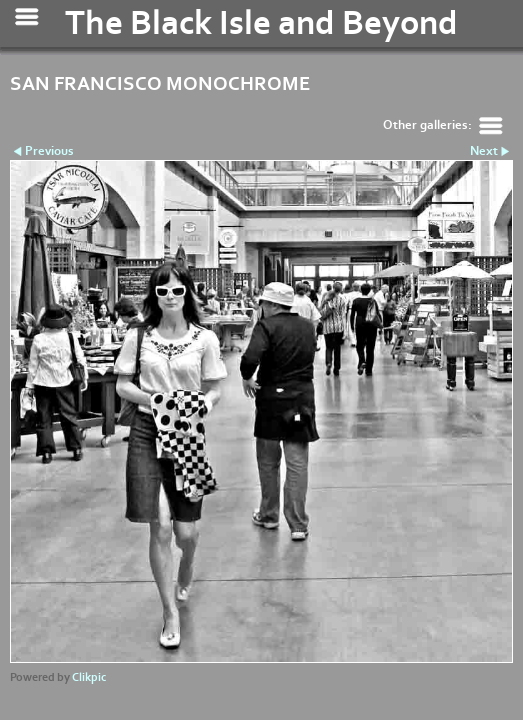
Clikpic (89, 677)
